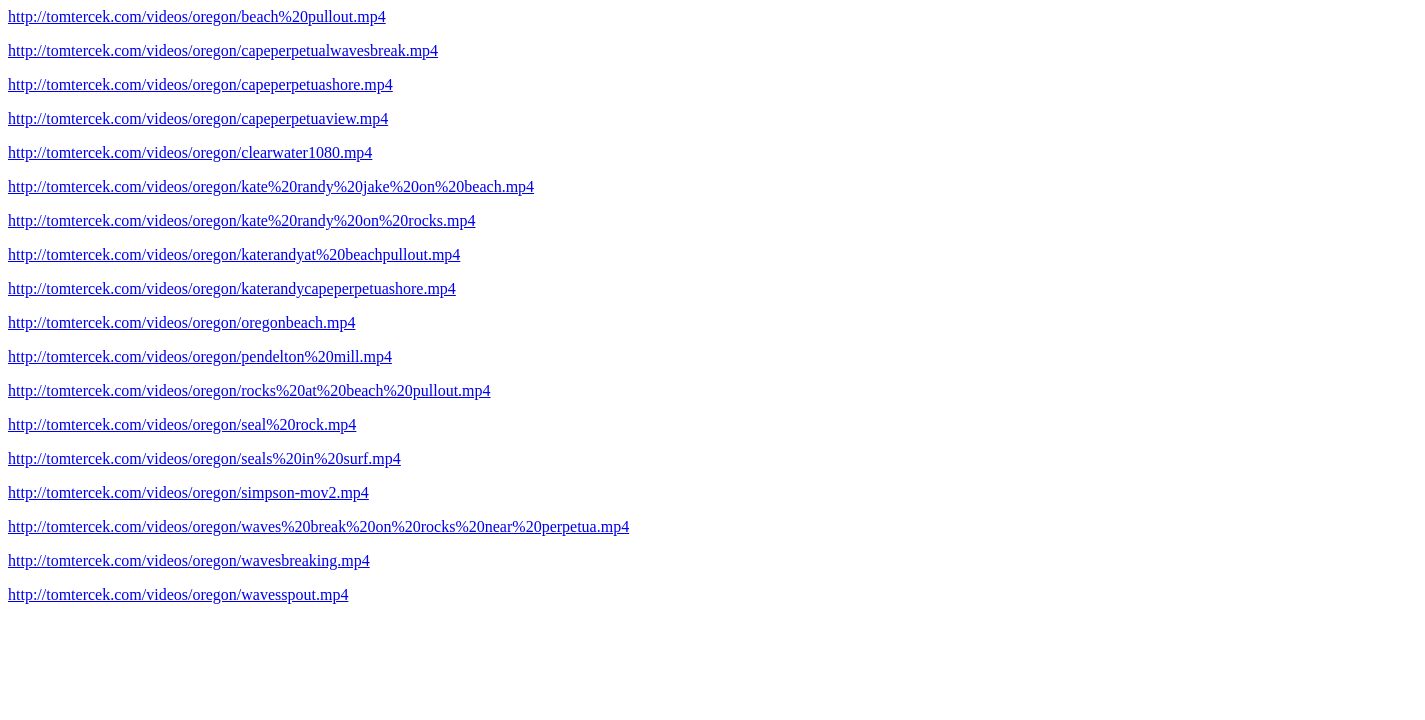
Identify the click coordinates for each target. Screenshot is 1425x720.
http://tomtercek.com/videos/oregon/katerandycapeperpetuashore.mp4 (232, 288)
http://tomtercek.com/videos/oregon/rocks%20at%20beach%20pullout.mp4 (249, 390)
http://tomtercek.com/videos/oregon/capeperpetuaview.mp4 (198, 118)
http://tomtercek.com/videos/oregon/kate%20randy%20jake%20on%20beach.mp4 (271, 186)
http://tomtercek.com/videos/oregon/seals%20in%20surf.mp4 (204, 458)
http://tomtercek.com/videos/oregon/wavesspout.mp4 (178, 594)
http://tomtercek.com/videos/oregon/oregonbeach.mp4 (181, 322)
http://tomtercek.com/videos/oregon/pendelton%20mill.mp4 (200, 356)
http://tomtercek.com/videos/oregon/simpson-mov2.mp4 (188, 492)
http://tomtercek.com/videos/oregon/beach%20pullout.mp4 (197, 16)
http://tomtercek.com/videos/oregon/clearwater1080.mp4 (190, 152)
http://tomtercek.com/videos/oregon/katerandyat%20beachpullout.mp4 (234, 254)
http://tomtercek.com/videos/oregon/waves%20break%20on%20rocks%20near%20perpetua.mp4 (318, 526)
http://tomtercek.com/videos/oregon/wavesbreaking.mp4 (189, 560)
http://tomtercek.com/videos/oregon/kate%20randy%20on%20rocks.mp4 (241, 220)
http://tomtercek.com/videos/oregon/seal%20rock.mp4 (182, 424)
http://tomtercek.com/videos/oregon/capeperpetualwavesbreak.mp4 (223, 50)
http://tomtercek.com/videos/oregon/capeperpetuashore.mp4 (200, 84)
